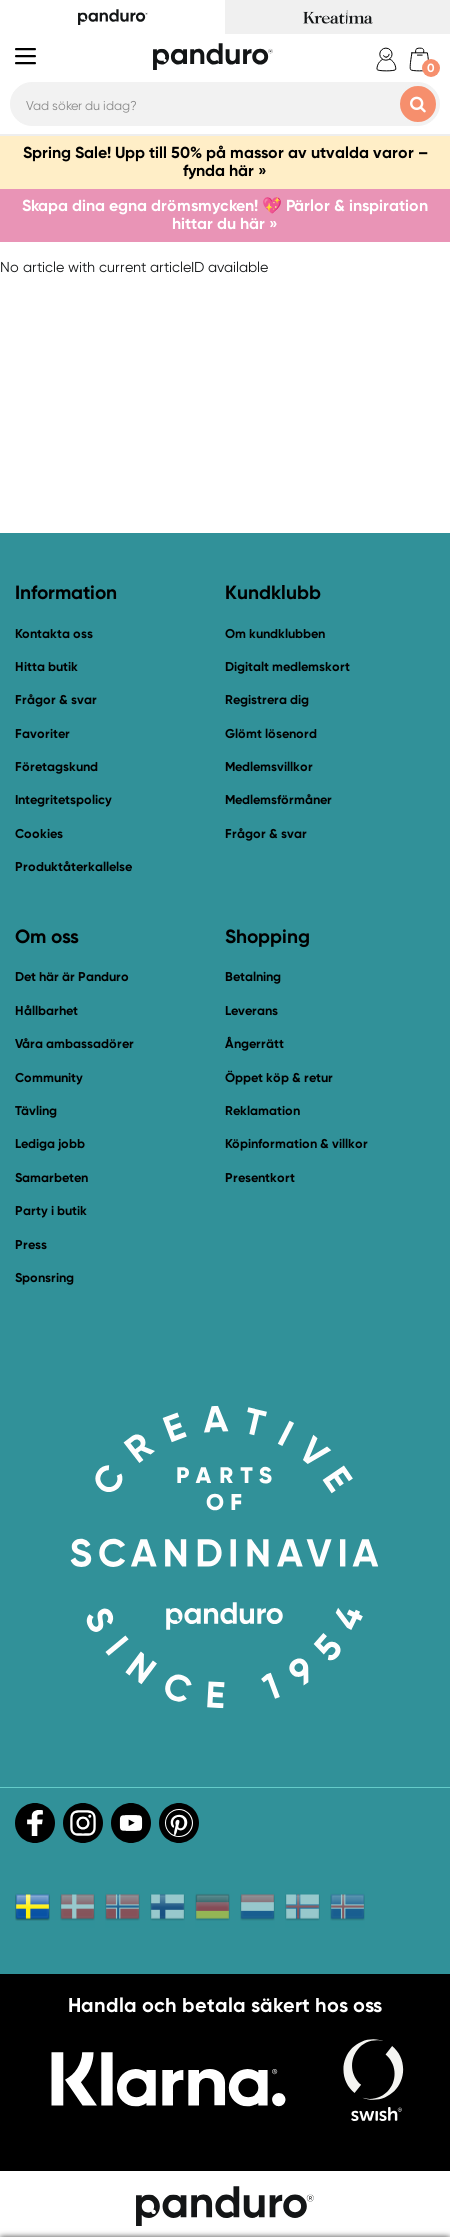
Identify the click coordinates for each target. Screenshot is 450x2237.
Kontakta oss (54, 633)
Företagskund (56, 766)
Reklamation (262, 1110)
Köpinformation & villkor (296, 1143)
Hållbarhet (46, 1010)
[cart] (419, 59)
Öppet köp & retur (279, 1077)
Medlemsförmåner (278, 799)
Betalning (253, 976)
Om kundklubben (275, 633)
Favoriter (42, 733)
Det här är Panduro (72, 976)
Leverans (251, 1010)
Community (49, 1077)
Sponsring (44, 1277)
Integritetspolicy (63, 799)
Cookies (39, 834)
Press (31, 1244)
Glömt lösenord (271, 733)
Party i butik (51, 1210)
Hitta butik (46, 666)
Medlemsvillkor (269, 766)
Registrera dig (267, 699)
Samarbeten (51, 1177)
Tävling (36, 1110)
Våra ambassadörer (74, 1043)
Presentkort (260, 1177)
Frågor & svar (56, 699)
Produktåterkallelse (73, 866)
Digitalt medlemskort (287, 666)
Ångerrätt (254, 1043)
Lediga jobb (50, 1143)
